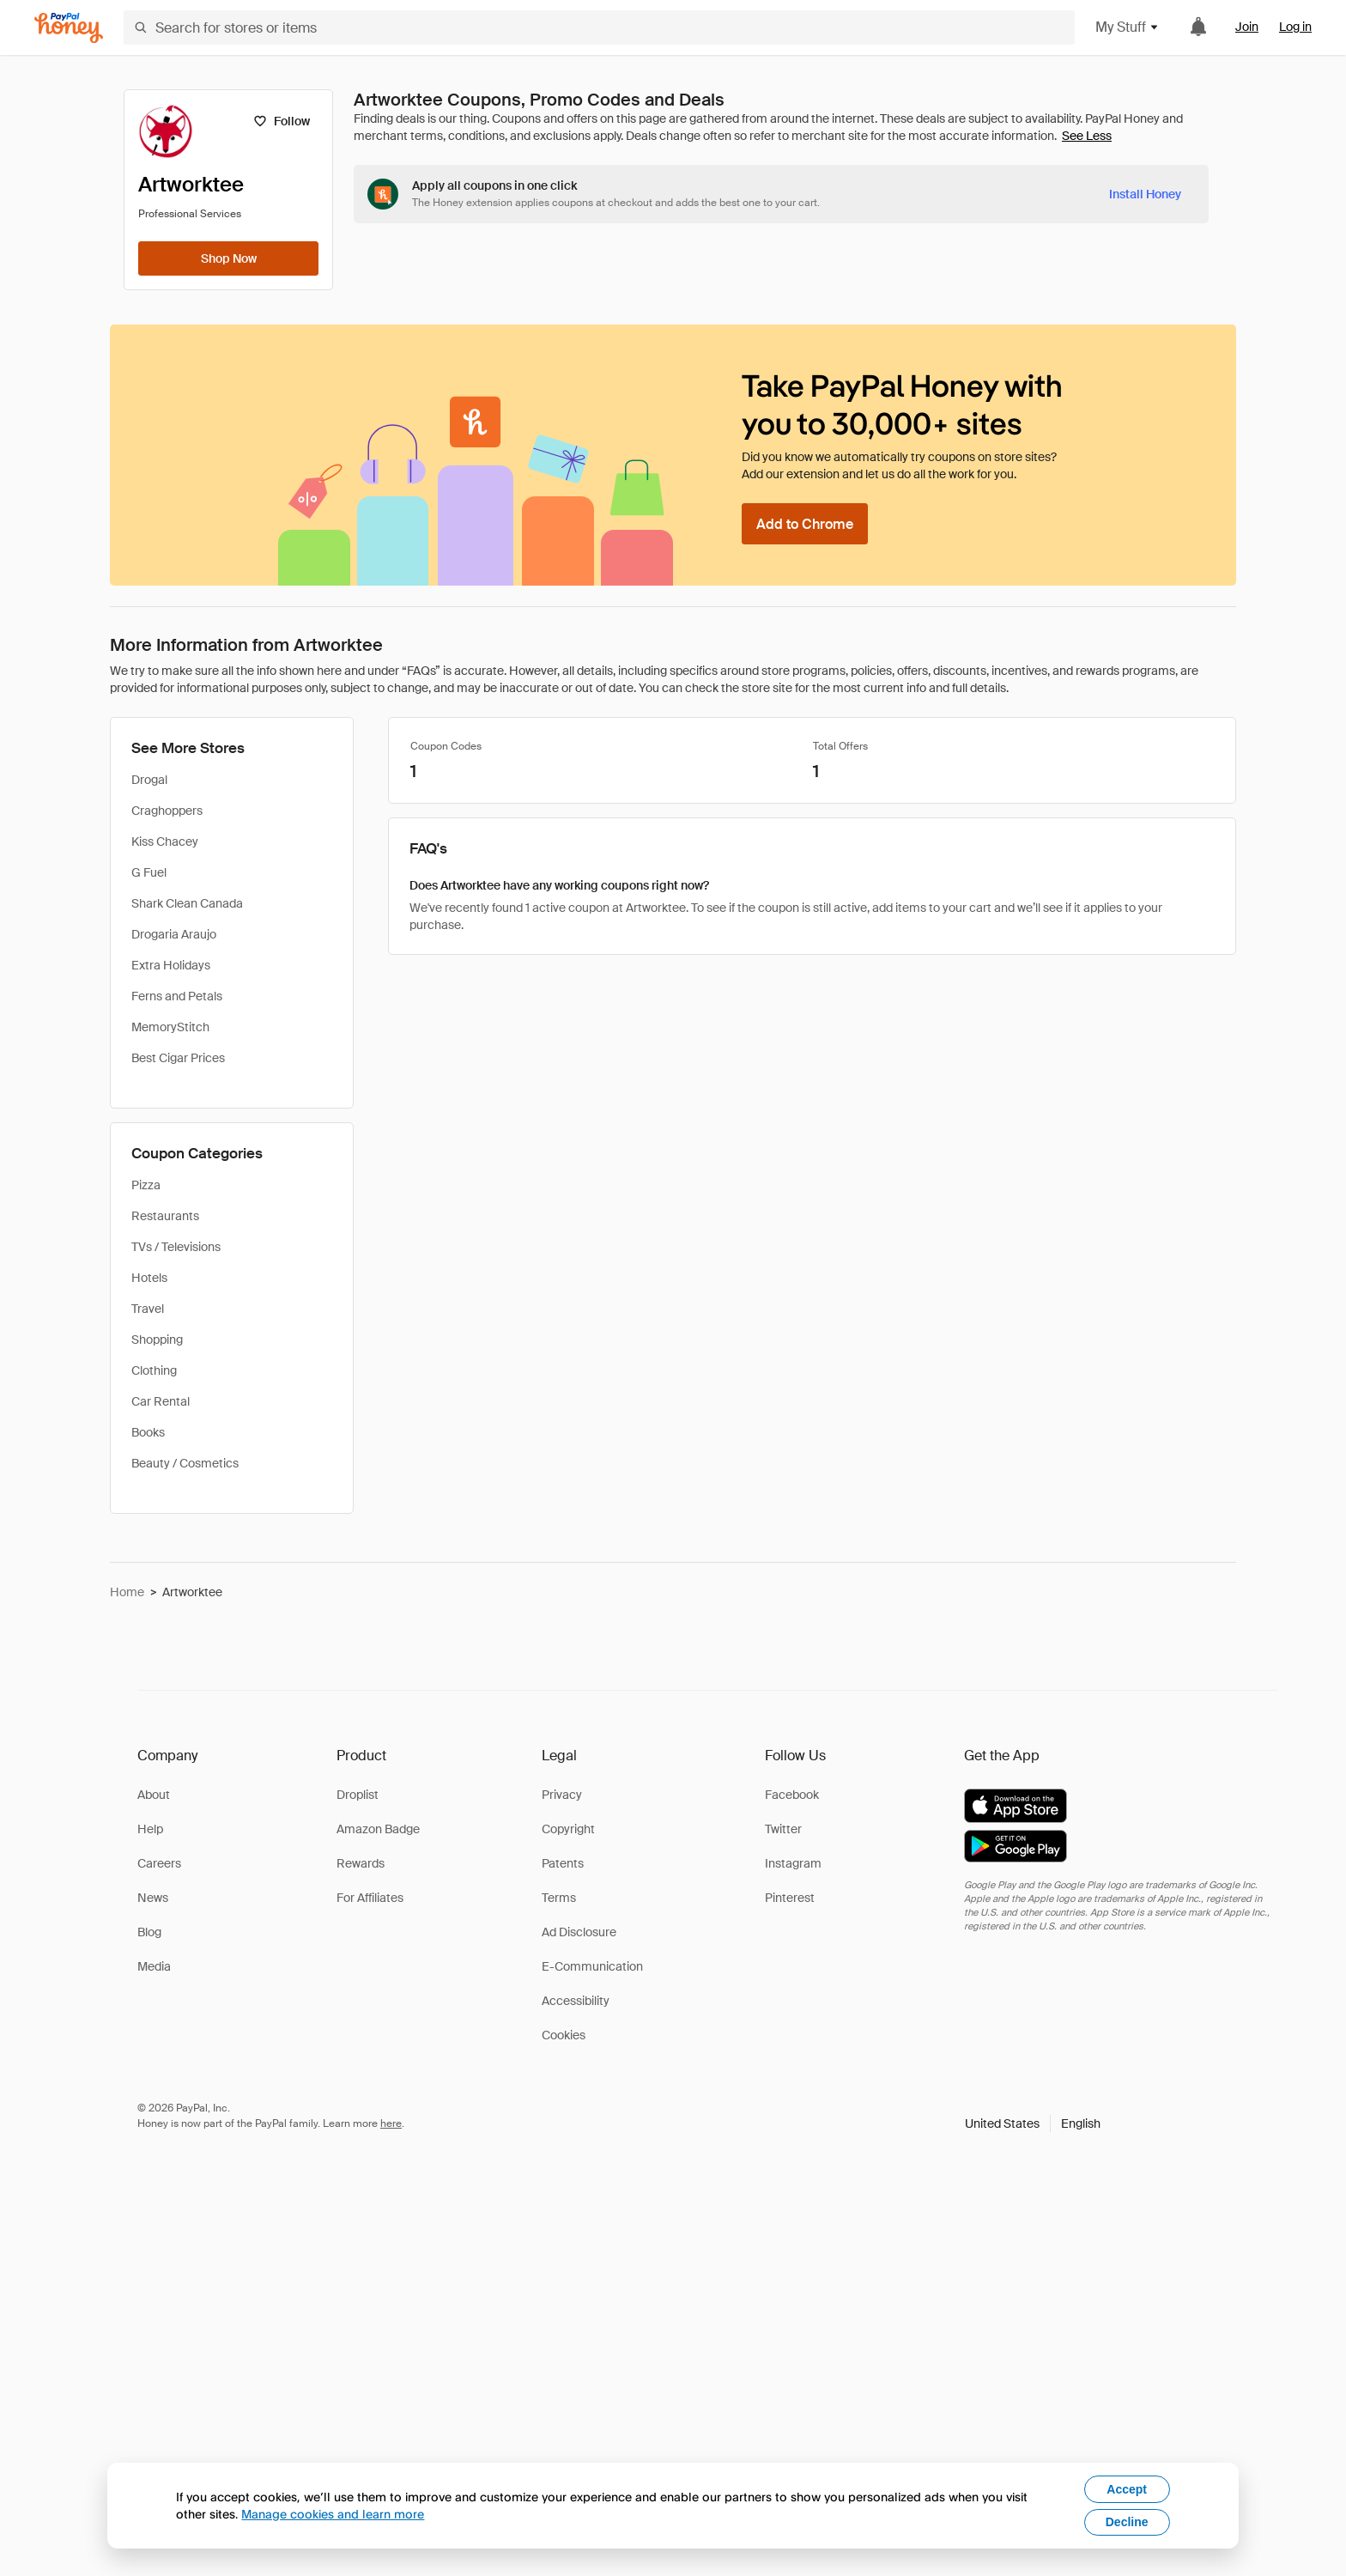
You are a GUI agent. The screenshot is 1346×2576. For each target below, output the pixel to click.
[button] (1032, 2123)
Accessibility (575, 2000)
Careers (159, 1863)
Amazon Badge (378, 1829)
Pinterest (790, 1897)
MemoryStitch (170, 1027)
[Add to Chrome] (805, 523)
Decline (1127, 2522)
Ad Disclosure (579, 1932)
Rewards (360, 1863)
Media (154, 1966)
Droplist (357, 1794)
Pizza (146, 1185)
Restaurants (165, 1216)
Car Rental (160, 1401)
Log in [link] (1295, 26)
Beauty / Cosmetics (185, 1463)
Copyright (568, 1829)
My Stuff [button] (1127, 27)
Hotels (149, 1277)
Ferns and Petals (176, 996)
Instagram (793, 1863)
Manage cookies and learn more (332, 2513)
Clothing (154, 1370)
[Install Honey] (1145, 194)
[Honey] (68, 28)
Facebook (792, 1794)
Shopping (157, 1339)
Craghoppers (167, 810)
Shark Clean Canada (187, 903)
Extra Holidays (170, 965)
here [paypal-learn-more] (391, 2123)
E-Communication (592, 1966)
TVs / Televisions (176, 1247)
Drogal (149, 779)
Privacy (562, 1794)
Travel (147, 1308)
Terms (559, 1897)
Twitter (783, 1829)
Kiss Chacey (164, 841)
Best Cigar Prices (178, 1058)
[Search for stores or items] (599, 27)
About (153, 1794)
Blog (149, 1932)
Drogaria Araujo (173, 934)
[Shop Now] (228, 258)
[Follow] (281, 121)
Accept (1127, 2489)
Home (127, 1592)
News (152, 1897)
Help (150, 1829)
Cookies (563, 2035)
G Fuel (149, 872)
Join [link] (1246, 26)
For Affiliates (369, 1897)
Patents (563, 1863)
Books (148, 1432)
